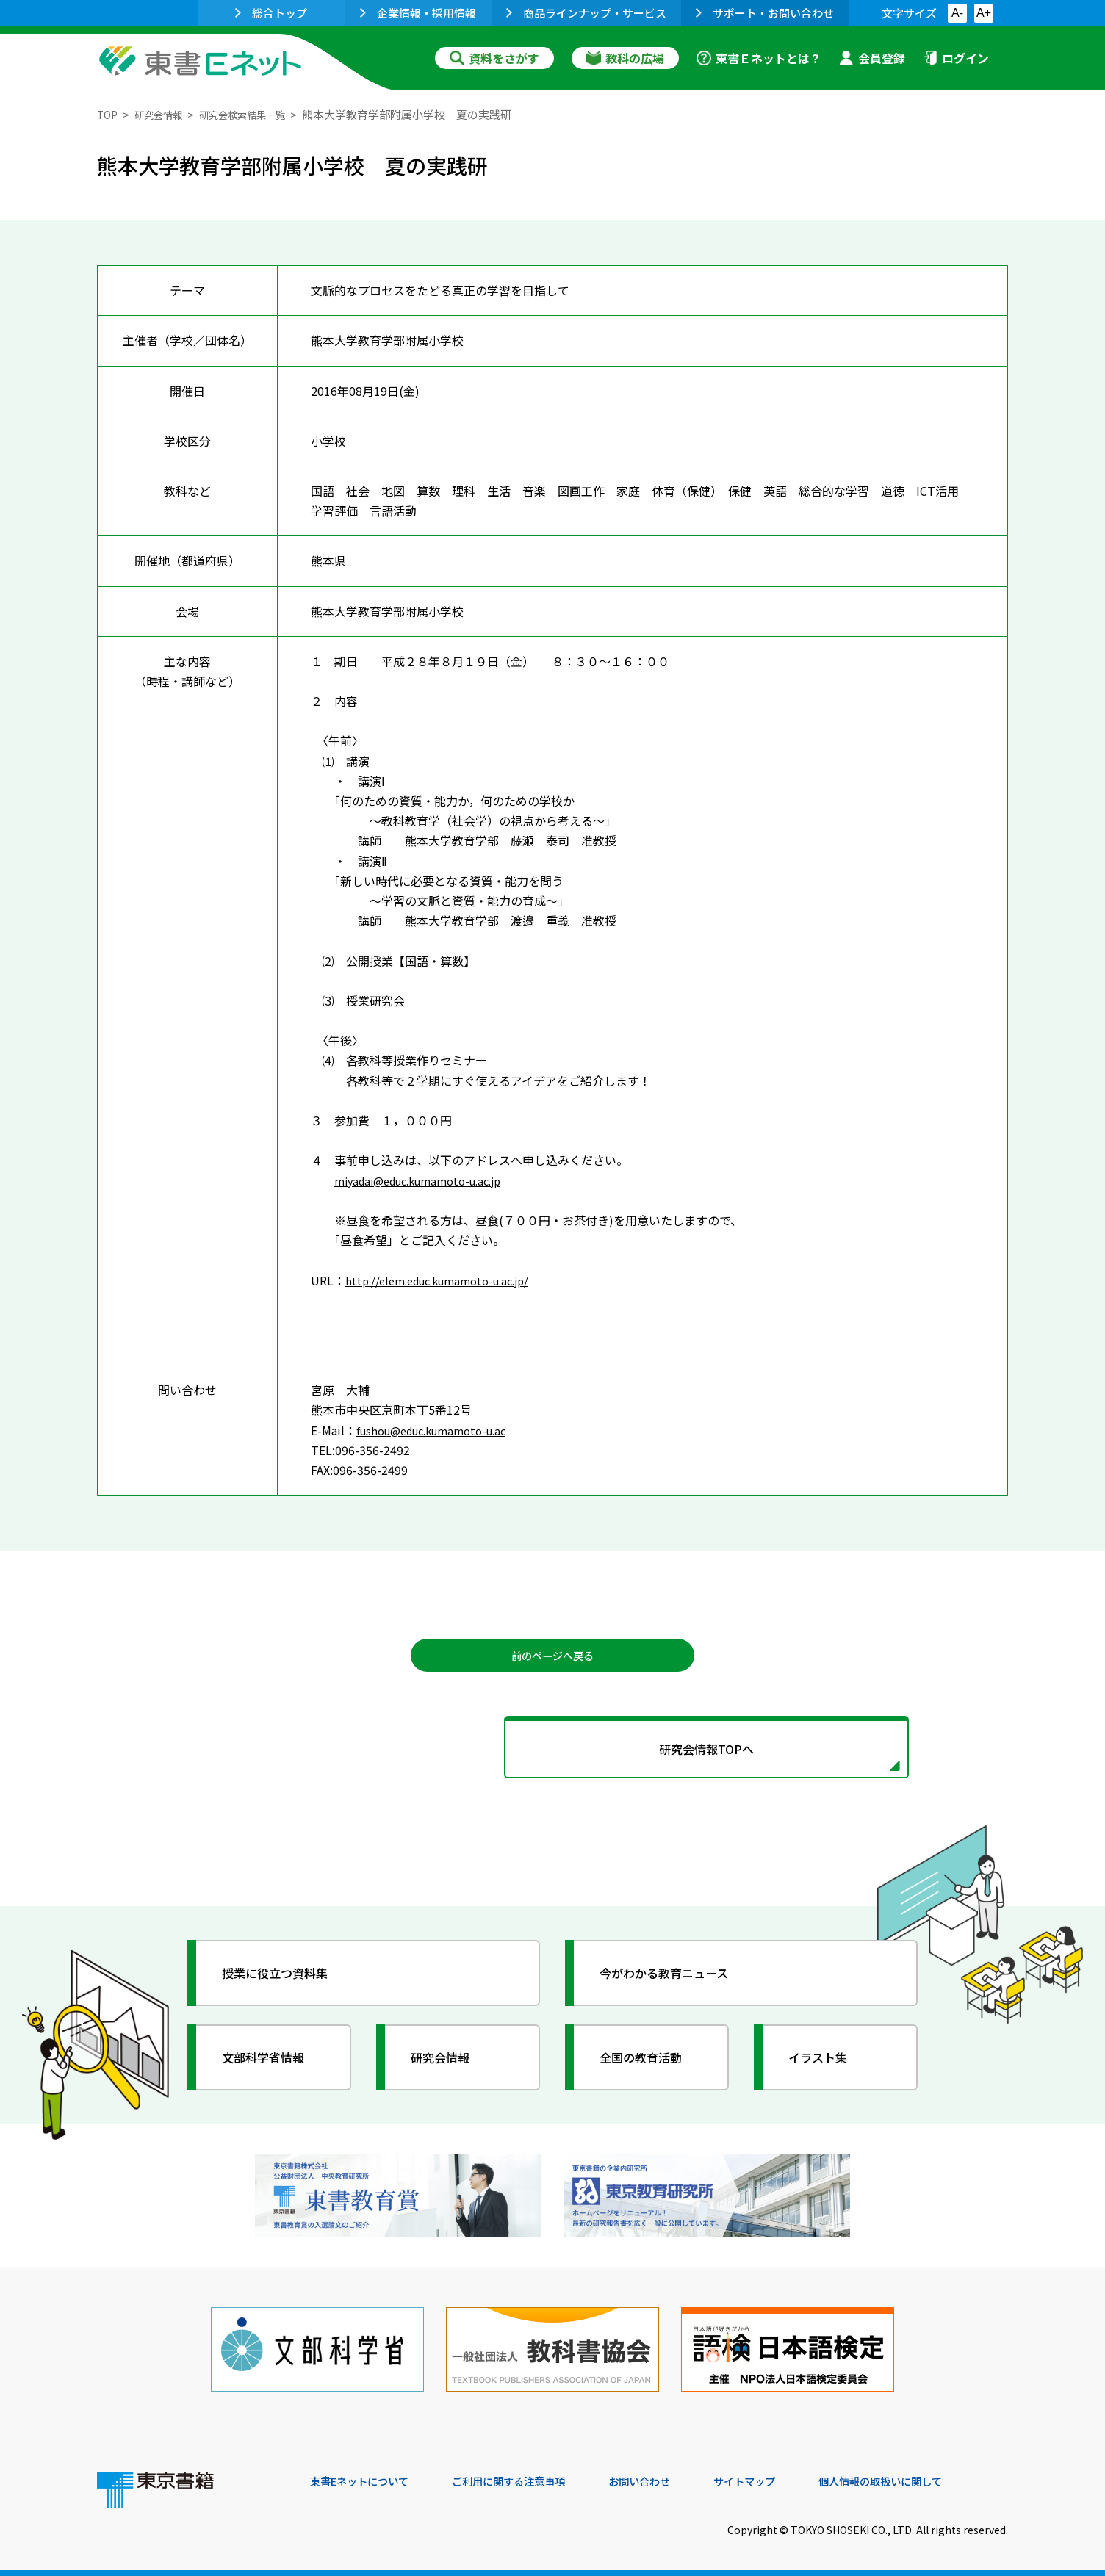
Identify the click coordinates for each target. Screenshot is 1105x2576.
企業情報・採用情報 (418, 13)
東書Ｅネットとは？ (759, 58)
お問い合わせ (674, 2476)
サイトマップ (788, 2476)
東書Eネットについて (366, 2476)
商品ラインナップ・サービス (586, 13)
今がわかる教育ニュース (675, 1984)
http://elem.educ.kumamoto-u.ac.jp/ (446, 1280)
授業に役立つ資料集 (285, 1984)
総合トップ (271, 13)
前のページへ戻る (552, 1657)
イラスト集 (825, 2068)
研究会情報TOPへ (552, 1756)
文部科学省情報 (272, 2068)
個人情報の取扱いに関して (937, 2476)
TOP (108, 114)
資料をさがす (494, 58)
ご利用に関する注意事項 (531, 2476)
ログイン (956, 58)
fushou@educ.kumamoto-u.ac (439, 1430)
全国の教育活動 (649, 2068)
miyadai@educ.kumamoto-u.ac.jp (427, 1180)
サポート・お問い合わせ (765, 13)
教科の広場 (625, 58)
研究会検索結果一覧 (258, 114)
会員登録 (872, 58)
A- (957, 13)
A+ (983, 13)
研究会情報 (164, 114)
